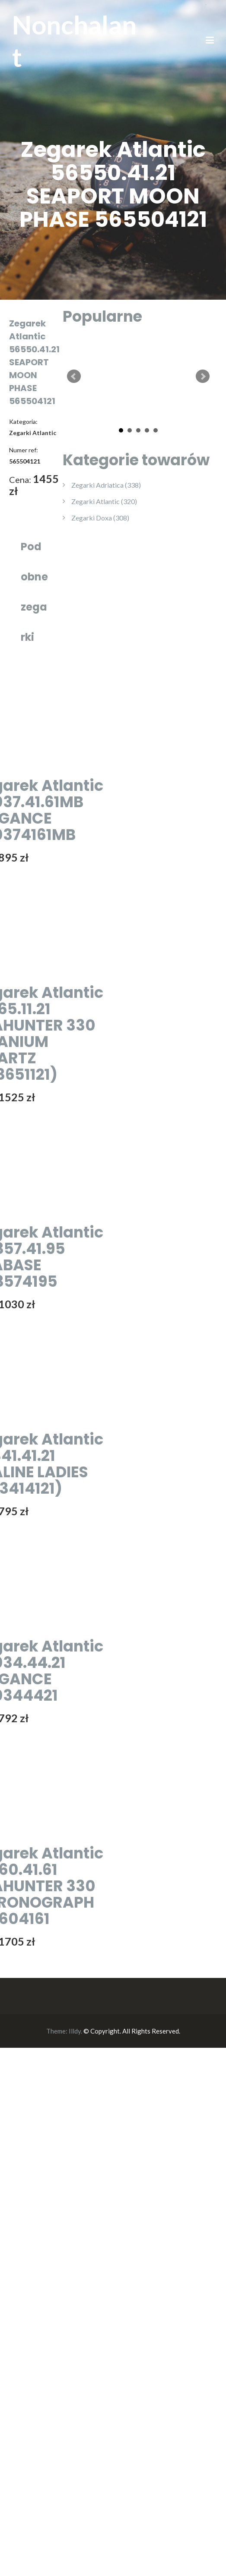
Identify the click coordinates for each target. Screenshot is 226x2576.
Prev (74, 376)
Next (203, 376)
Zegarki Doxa (100, 518)
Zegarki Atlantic (104, 501)
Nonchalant (74, 40)
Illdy (75, 2031)
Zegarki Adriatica (106, 485)
